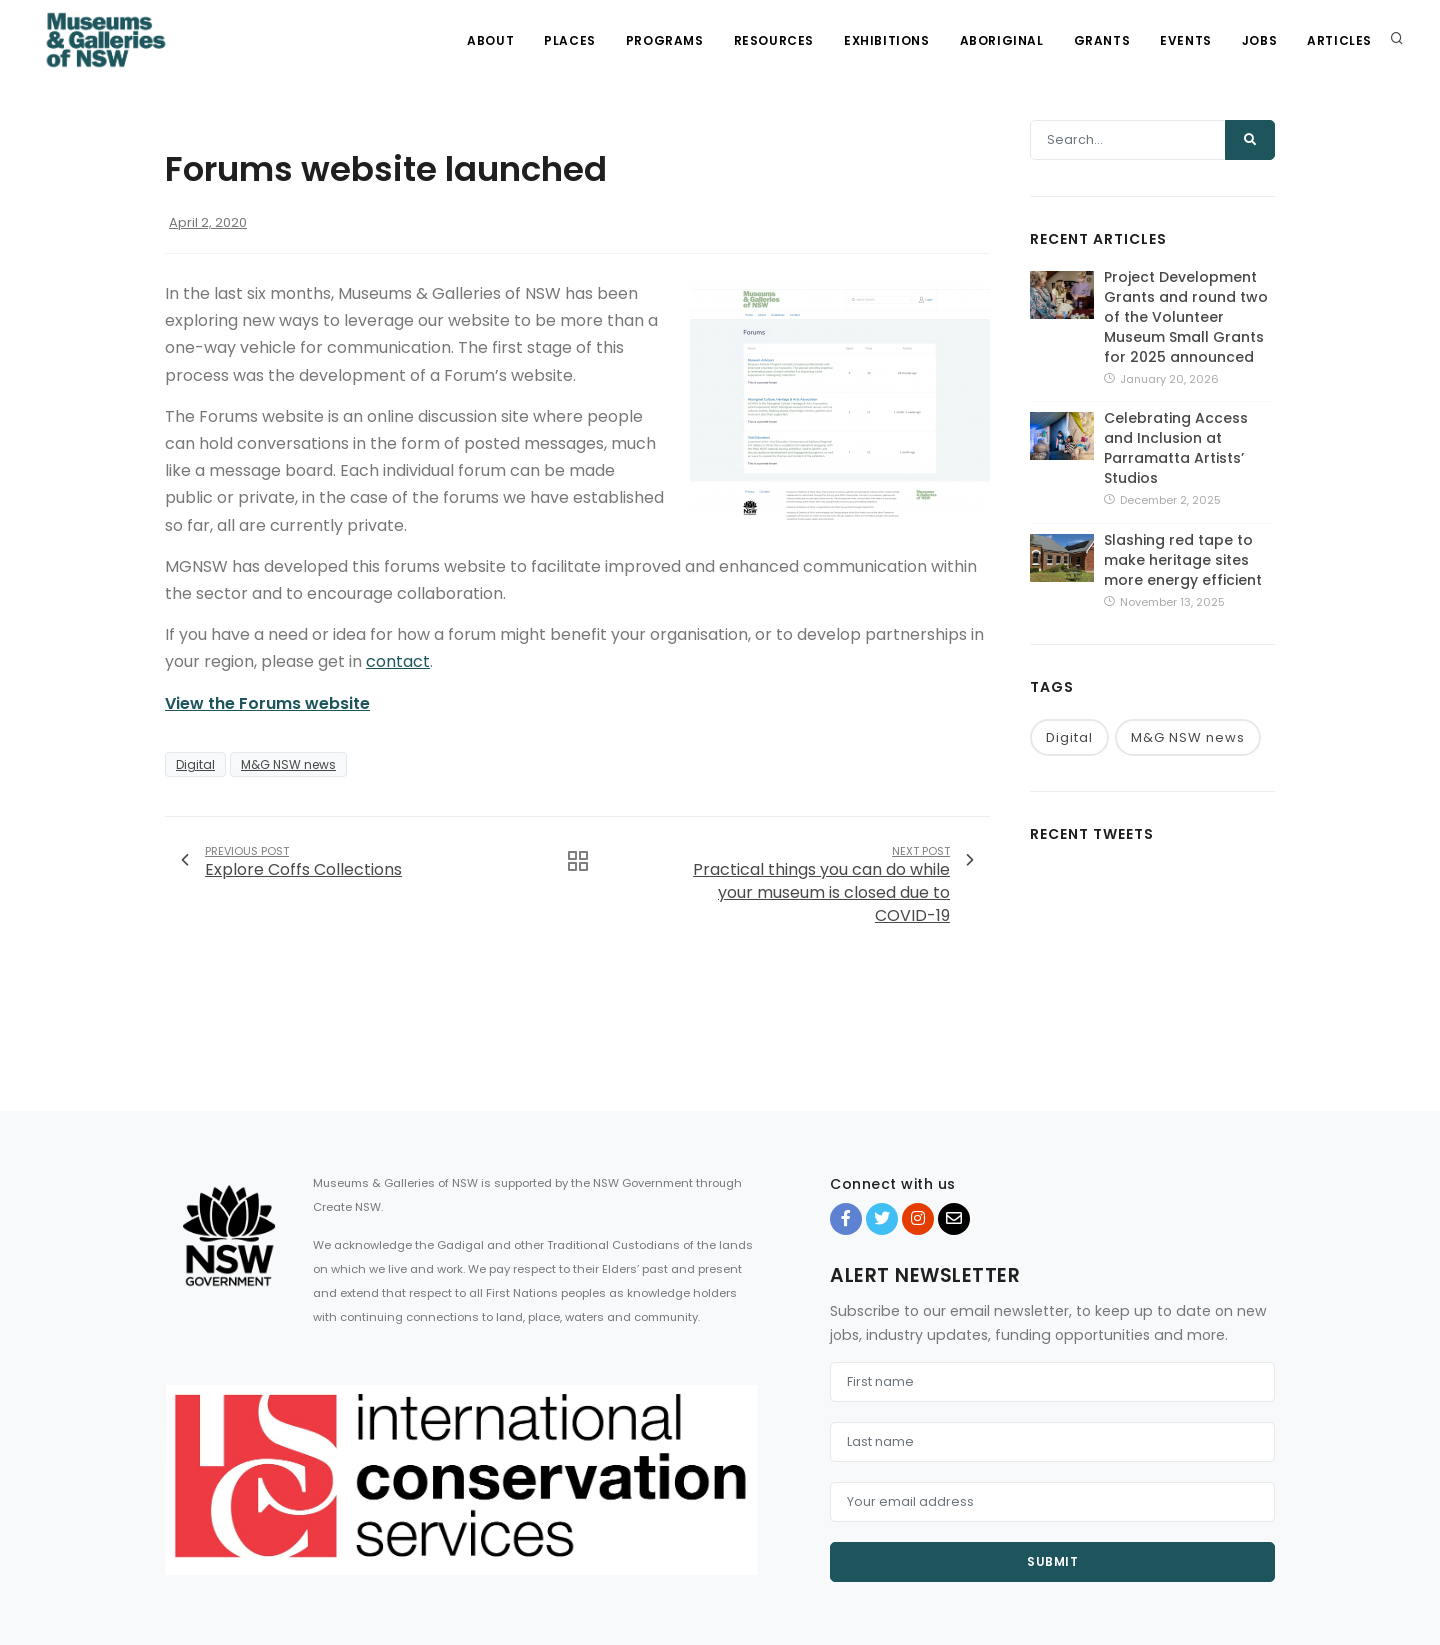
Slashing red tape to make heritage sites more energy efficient (1183, 560)
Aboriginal (1002, 40)
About (490, 40)
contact (398, 661)
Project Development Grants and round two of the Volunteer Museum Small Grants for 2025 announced (1186, 317)
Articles (1339, 40)
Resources (774, 40)
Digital (195, 764)
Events (1186, 40)
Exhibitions (887, 40)
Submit (1052, 1561)
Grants (1102, 40)
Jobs (1259, 40)
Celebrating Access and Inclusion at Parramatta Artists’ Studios (1176, 448)
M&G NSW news (288, 764)
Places (570, 40)
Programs (665, 40)
